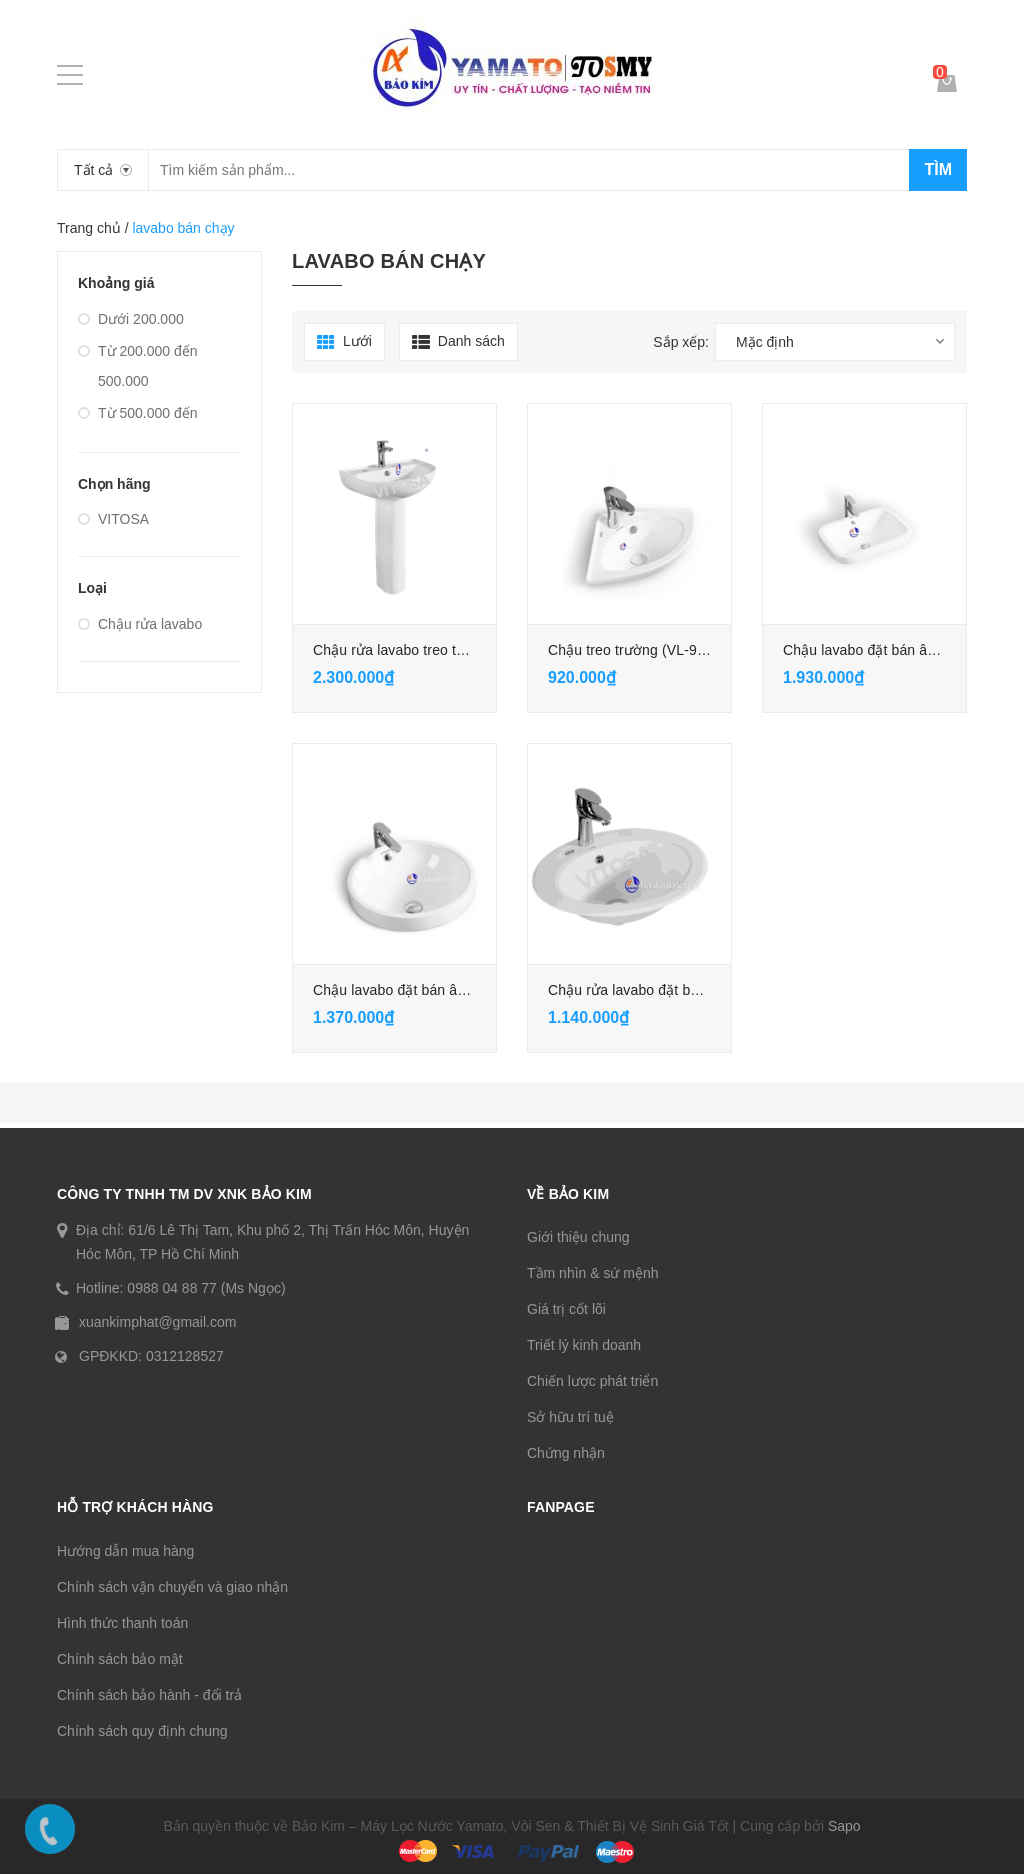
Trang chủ (89, 228)
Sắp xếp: (681, 342)
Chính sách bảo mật (120, 1659)
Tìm (938, 169)
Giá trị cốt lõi (566, 1309)
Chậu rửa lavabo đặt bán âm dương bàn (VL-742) (705, 990)
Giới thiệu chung (578, 1237)
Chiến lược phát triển (592, 1381)
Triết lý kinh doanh (584, 1345)
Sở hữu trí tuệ (570, 1417)
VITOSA (113, 519)
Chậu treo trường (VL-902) (633, 650)
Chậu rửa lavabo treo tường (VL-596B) (436, 650)
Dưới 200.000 (131, 319)
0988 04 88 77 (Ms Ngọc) (206, 1288)
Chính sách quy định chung (142, 1731)
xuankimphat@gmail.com (157, 1322)
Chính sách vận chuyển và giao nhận (172, 1587)
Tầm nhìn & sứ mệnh (593, 1273)
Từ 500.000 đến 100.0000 (138, 428)
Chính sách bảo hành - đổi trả (149, 1695)
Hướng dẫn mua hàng (125, 1551)
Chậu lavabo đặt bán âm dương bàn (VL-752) (458, 990)
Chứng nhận (566, 1453)
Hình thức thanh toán (122, 1623)
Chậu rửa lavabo (140, 624)
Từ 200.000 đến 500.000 (138, 366)
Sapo (844, 1826)
